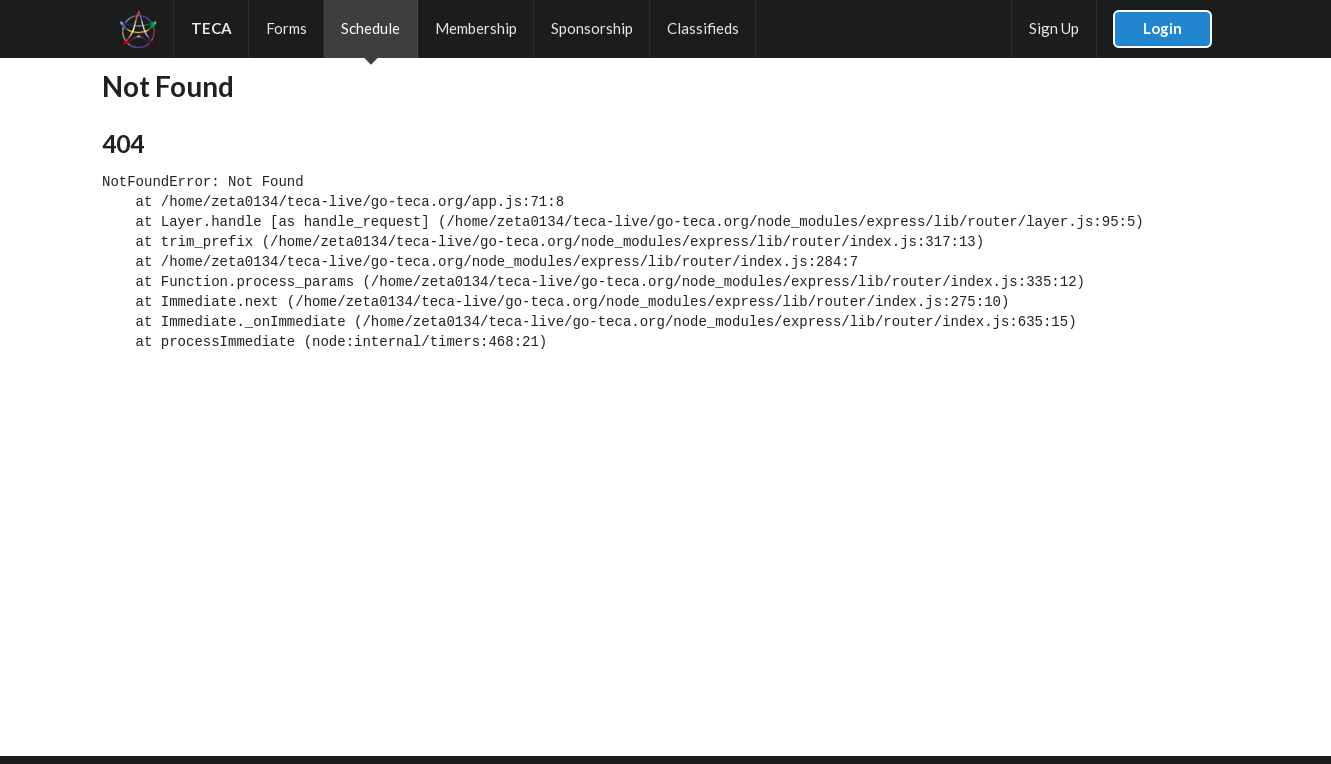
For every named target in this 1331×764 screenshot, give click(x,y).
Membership (476, 28)
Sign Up (1054, 28)
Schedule (370, 28)
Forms (286, 28)
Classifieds (703, 28)
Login (1162, 28)
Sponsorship (592, 28)
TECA (211, 28)
